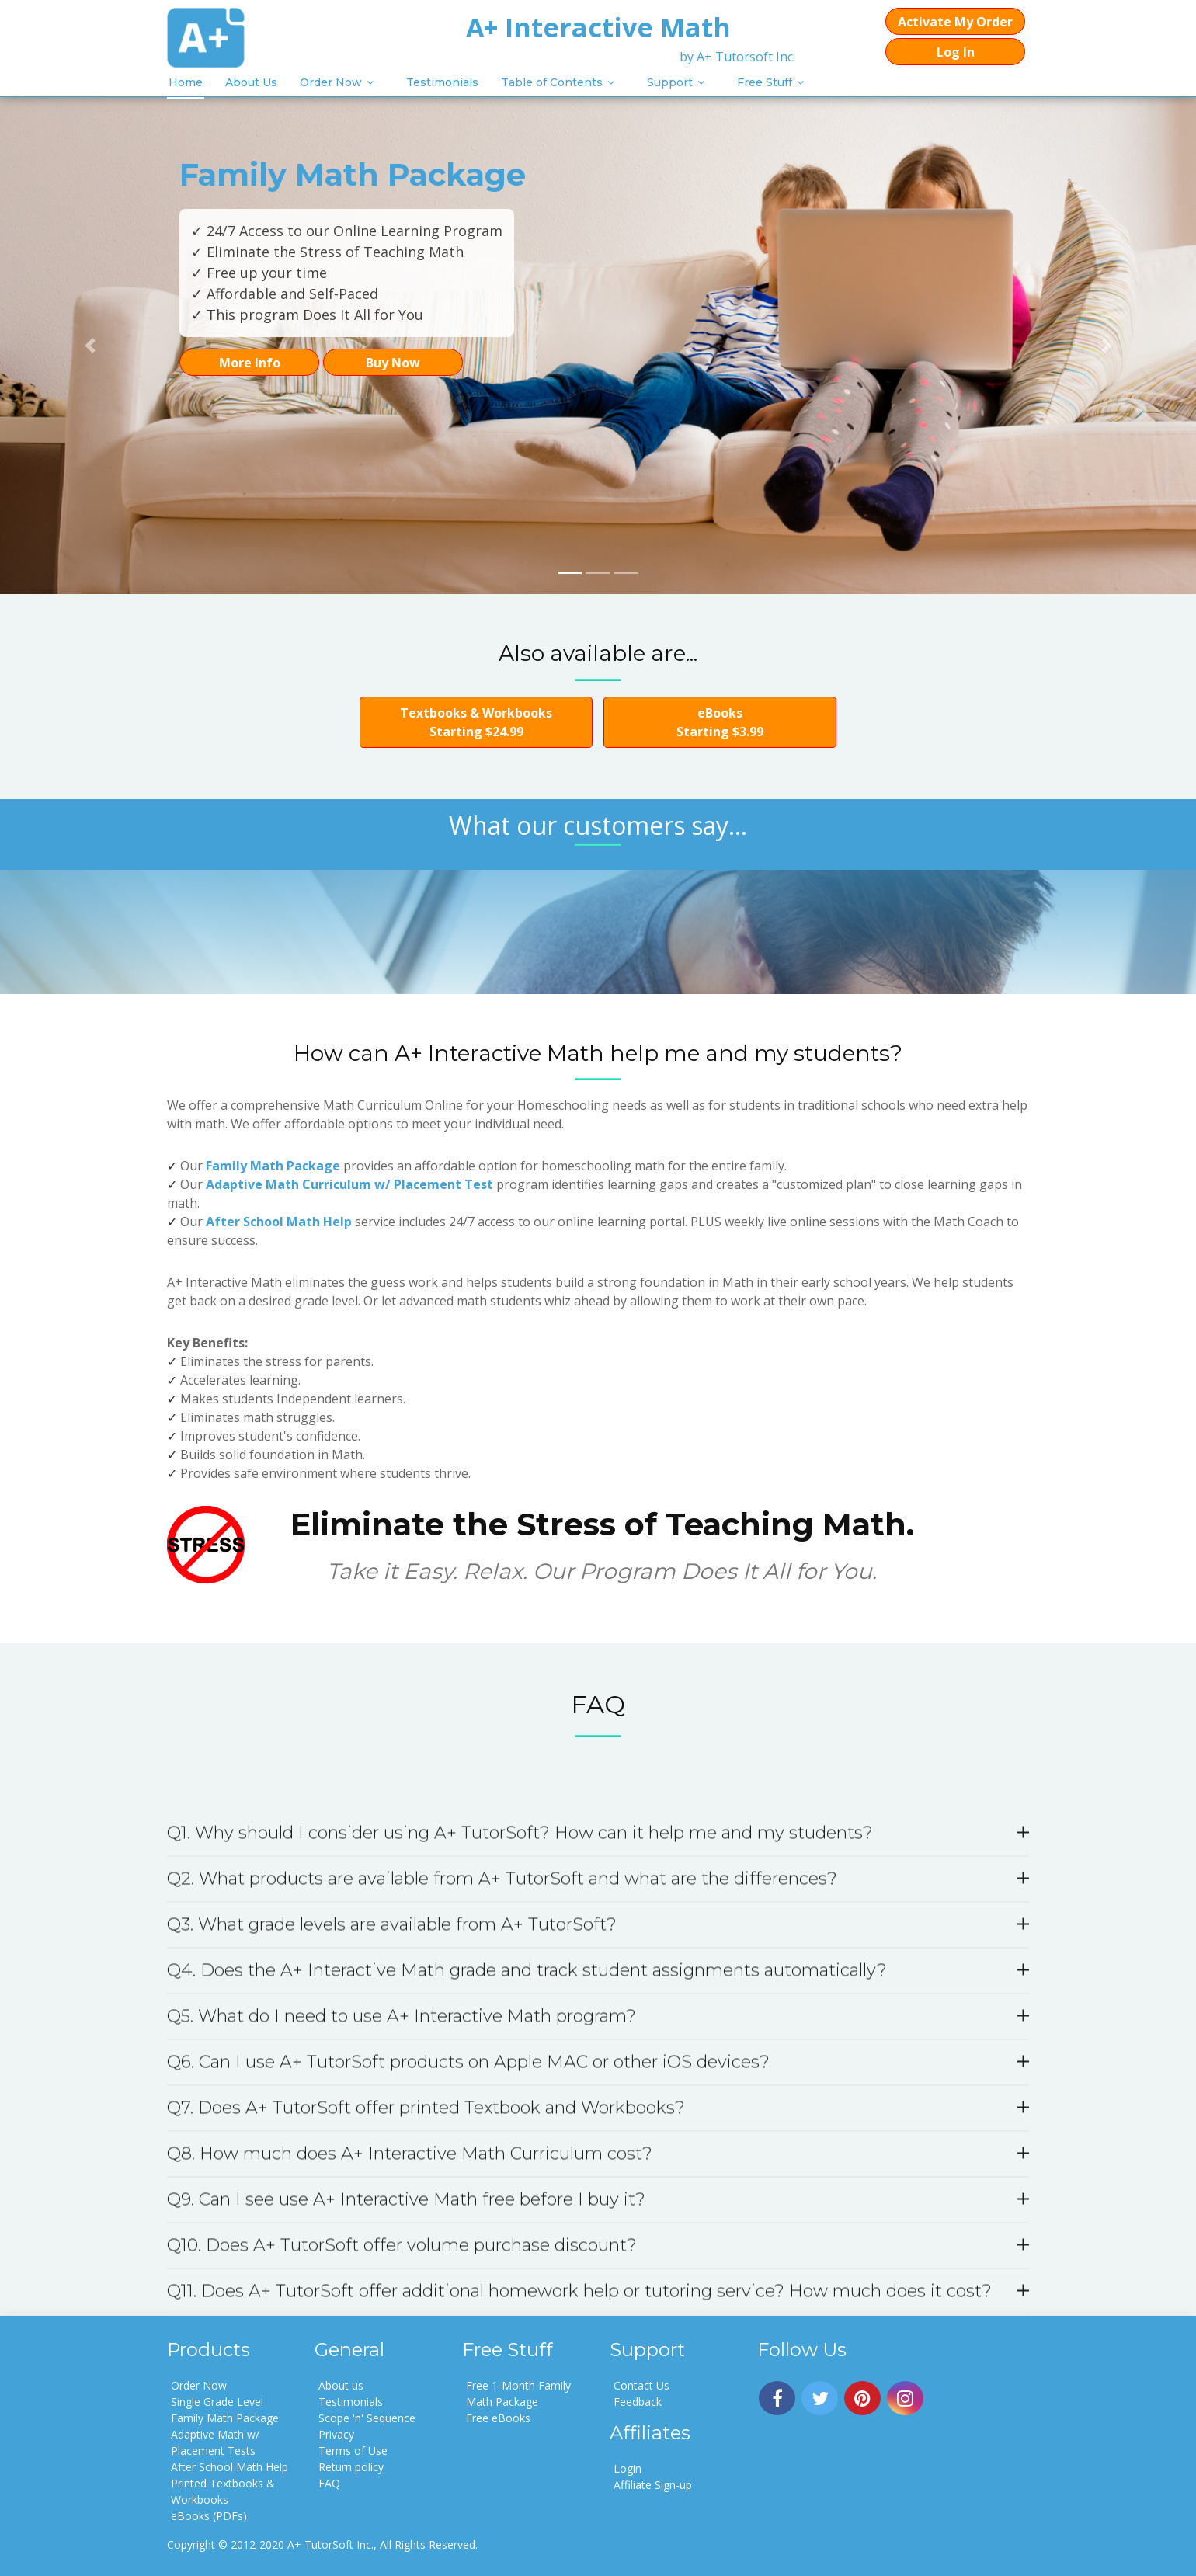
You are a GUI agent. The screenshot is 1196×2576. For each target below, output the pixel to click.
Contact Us (641, 2385)
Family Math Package (273, 1165)
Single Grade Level (217, 2401)
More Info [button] (249, 362)
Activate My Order (955, 21)
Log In (956, 52)
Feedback (638, 2401)
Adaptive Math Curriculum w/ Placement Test (349, 1184)
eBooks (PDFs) (209, 2515)
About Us (251, 82)
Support (670, 82)
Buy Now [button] (393, 362)
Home (186, 82)
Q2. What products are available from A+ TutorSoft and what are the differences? (598, 2315)
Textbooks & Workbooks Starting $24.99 (476, 722)
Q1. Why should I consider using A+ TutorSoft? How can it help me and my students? (598, 2269)
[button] (89, 345)
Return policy (351, 2467)
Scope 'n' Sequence (366, 2418)
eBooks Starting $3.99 (719, 722)
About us (340, 2385)
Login (627, 2468)
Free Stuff (764, 82)
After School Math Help (279, 1221)
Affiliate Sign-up (653, 2484)
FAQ (329, 2483)
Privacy (336, 2434)
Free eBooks (498, 2418)
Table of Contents (552, 82)
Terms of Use (353, 2450)
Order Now (331, 82)
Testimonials (442, 82)
